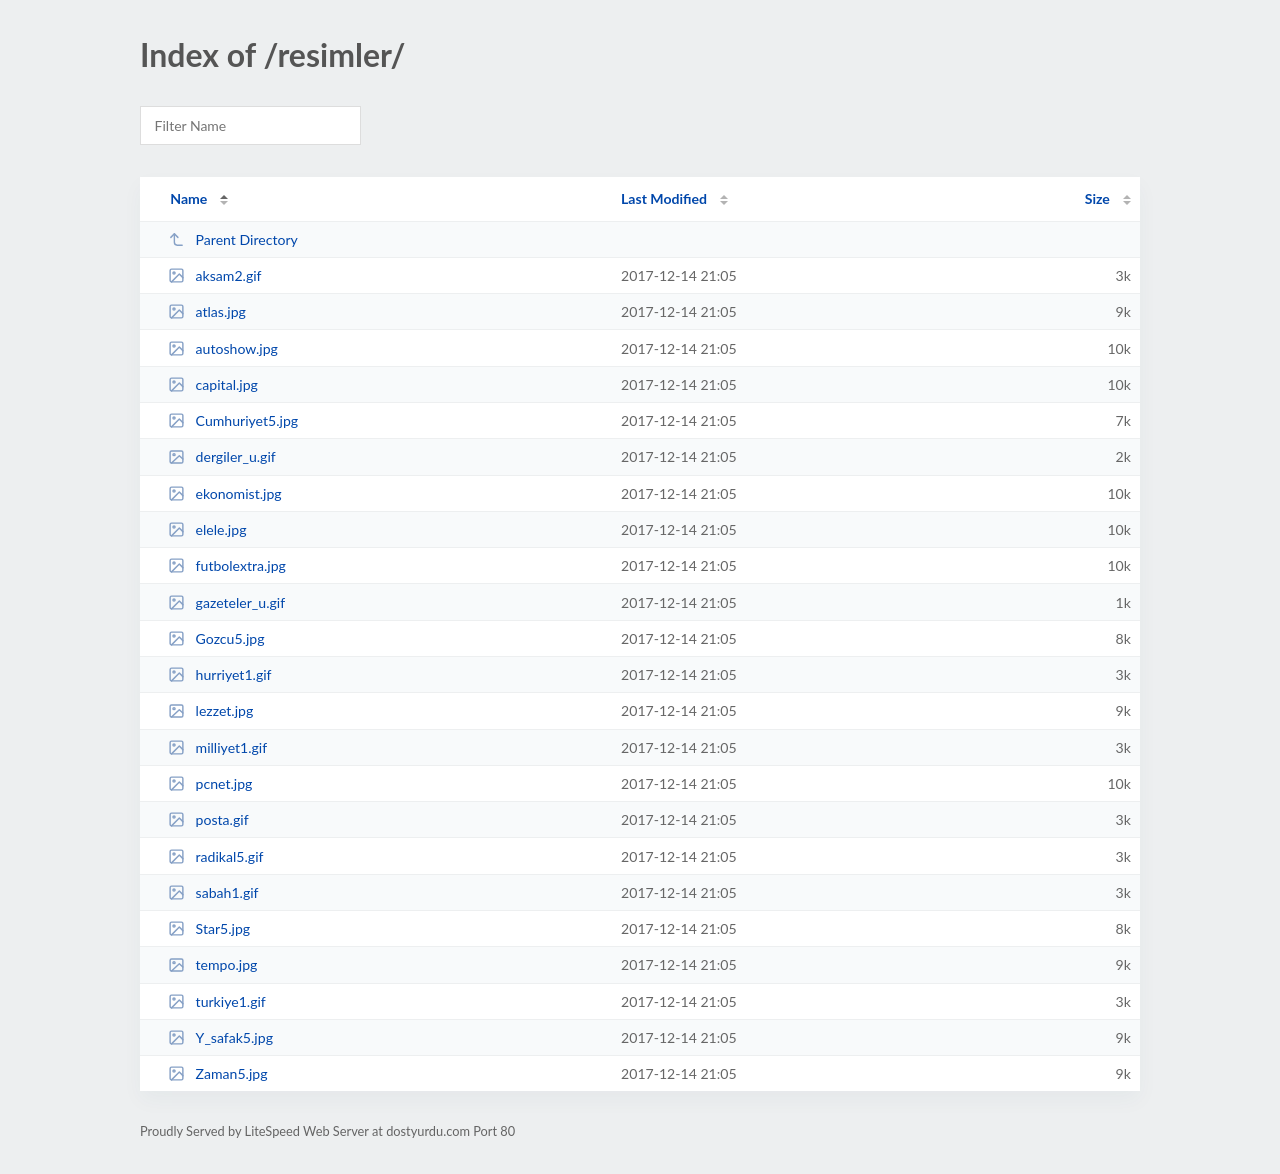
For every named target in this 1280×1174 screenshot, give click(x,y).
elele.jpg (207, 529)
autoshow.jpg (223, 348)
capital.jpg (213, 384)
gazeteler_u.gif (226, 602)
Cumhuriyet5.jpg (233, 420)
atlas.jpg (207, 311)
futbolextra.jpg (227, 565)
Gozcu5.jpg (216, 638)
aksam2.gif (214, 275)
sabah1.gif (213, 892)
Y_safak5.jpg (220, 1037)
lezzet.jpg (210, 710)
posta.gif (208, 819)
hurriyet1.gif (219, 674)
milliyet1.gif (217, 747)
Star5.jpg (209, 928)
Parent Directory (233, 239)
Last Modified (664, 198)
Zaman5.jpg (217, 1073)
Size (1097, 198)
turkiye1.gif (217, 1001)
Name (188, 198)
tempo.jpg (212, 964)
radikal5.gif (215, 856)
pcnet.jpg (210, 783)
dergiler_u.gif (222, 456)
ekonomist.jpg (224, 493)
